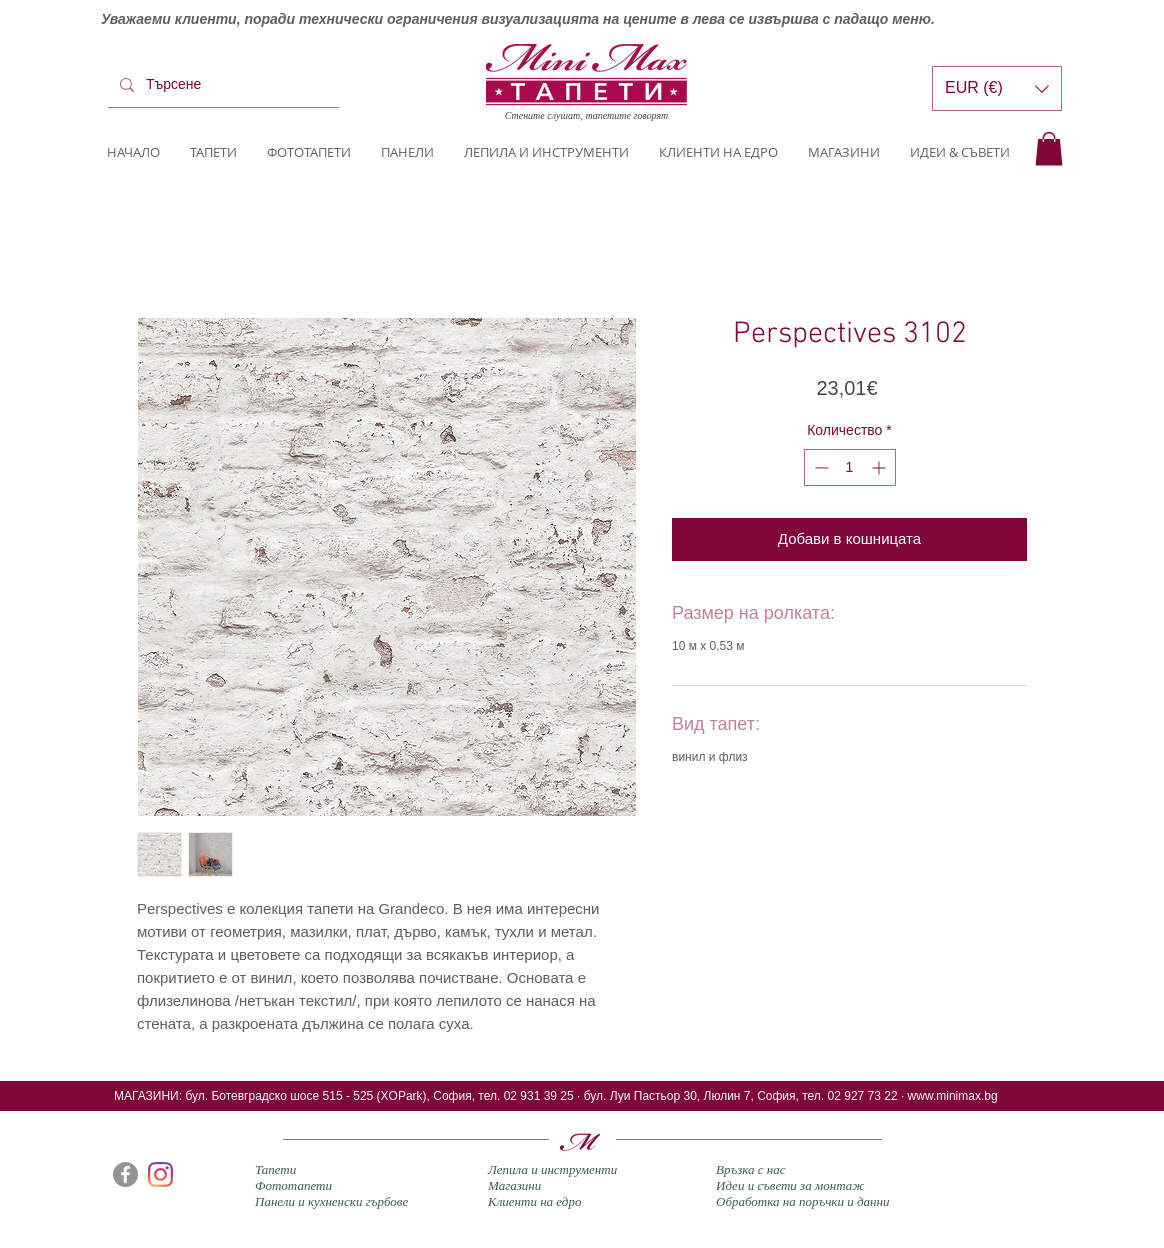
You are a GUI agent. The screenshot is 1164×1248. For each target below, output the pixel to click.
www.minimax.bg (953, 1096)
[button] (1049, 148)
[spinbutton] (850, 467)
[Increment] (880, 467)
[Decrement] (819, 467)
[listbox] (997, 88)
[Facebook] (125, 1174)
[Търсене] (221, 85)
